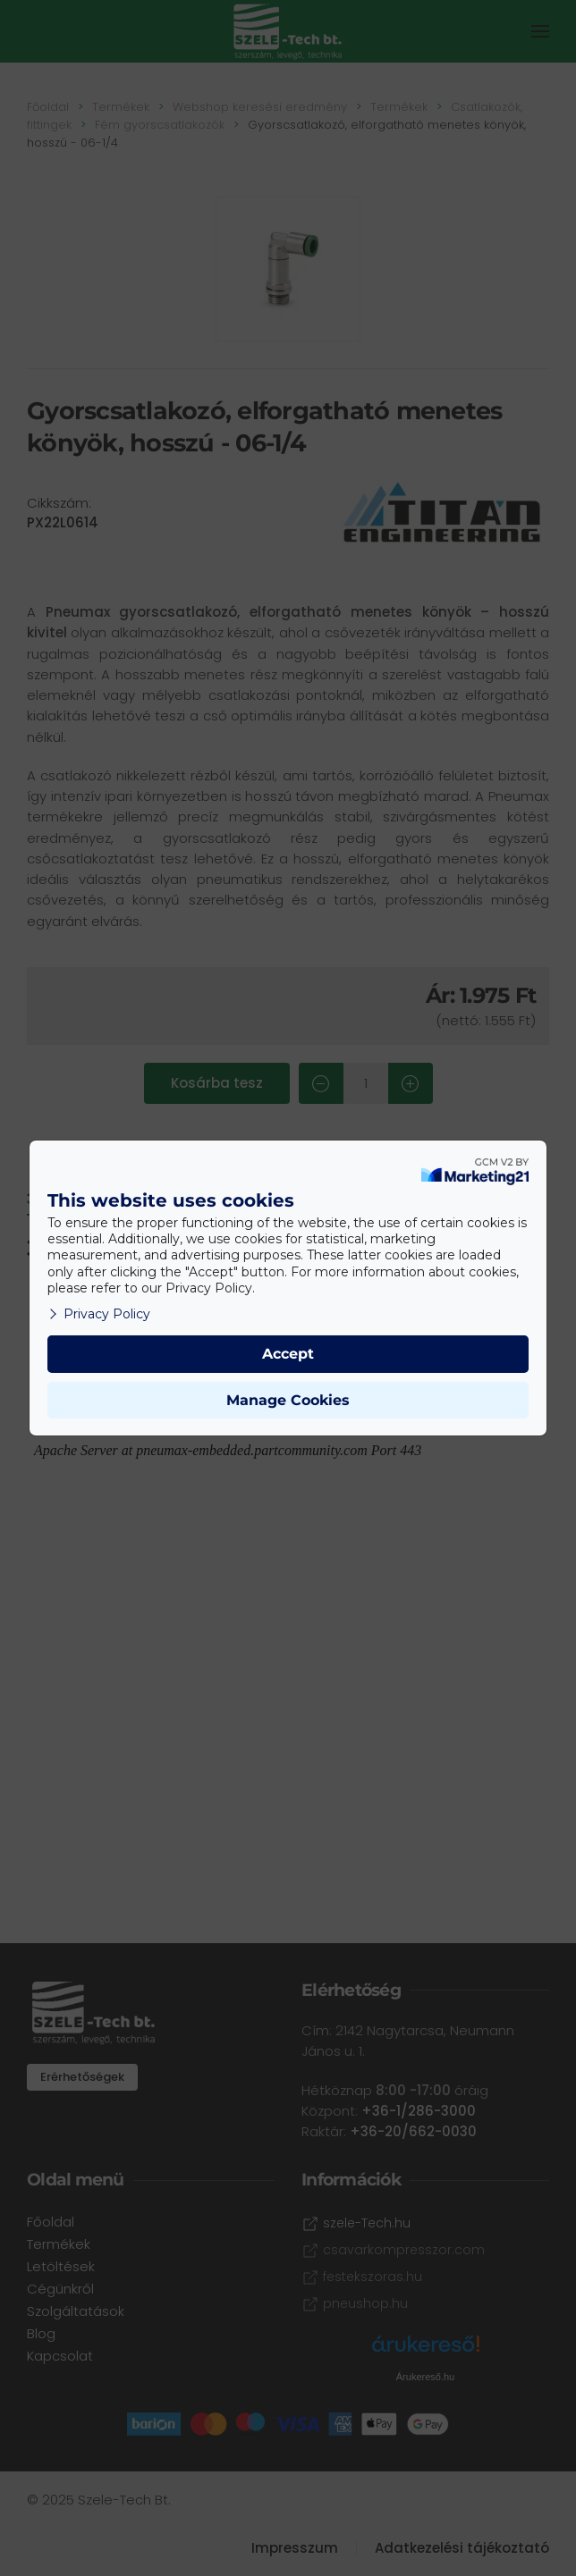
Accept (288, 1353)
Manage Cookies (288, 1400)
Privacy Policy (98, 1314)
